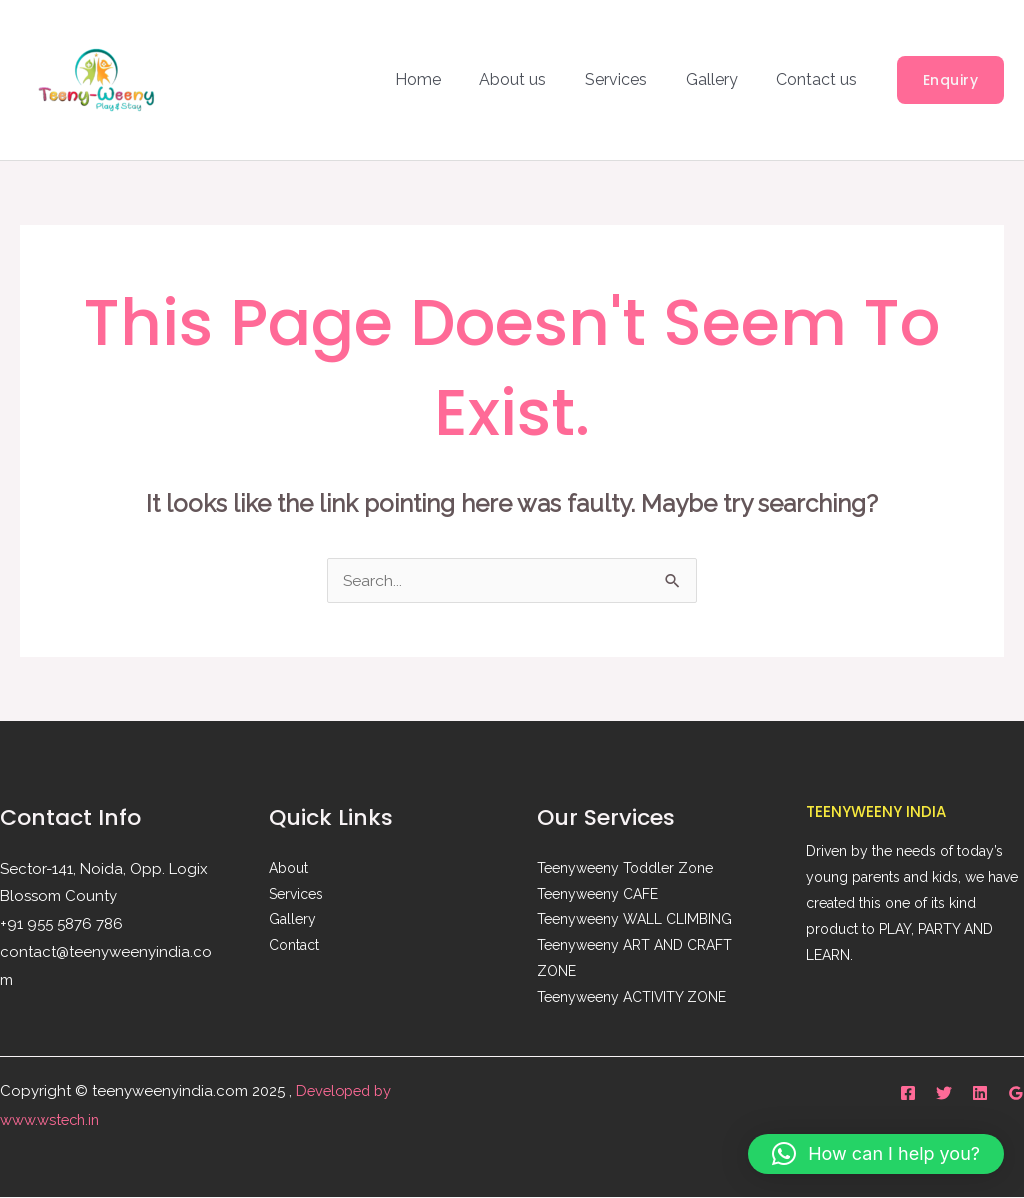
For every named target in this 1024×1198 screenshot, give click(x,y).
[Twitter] (944, 1093)
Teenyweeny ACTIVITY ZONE (632, 999)
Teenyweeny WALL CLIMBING (634, 921)
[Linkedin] (980, 1093)
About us (536, 79)
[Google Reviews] (1016, 1093)
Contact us (820, 79)
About (288, 869)
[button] (951, 80)
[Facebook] (908, 1093)
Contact (294, 947)
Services (633, 79)
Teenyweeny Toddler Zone (625, 869)
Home (448, 79)
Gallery (722, 79)
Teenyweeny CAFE (597, 895)
